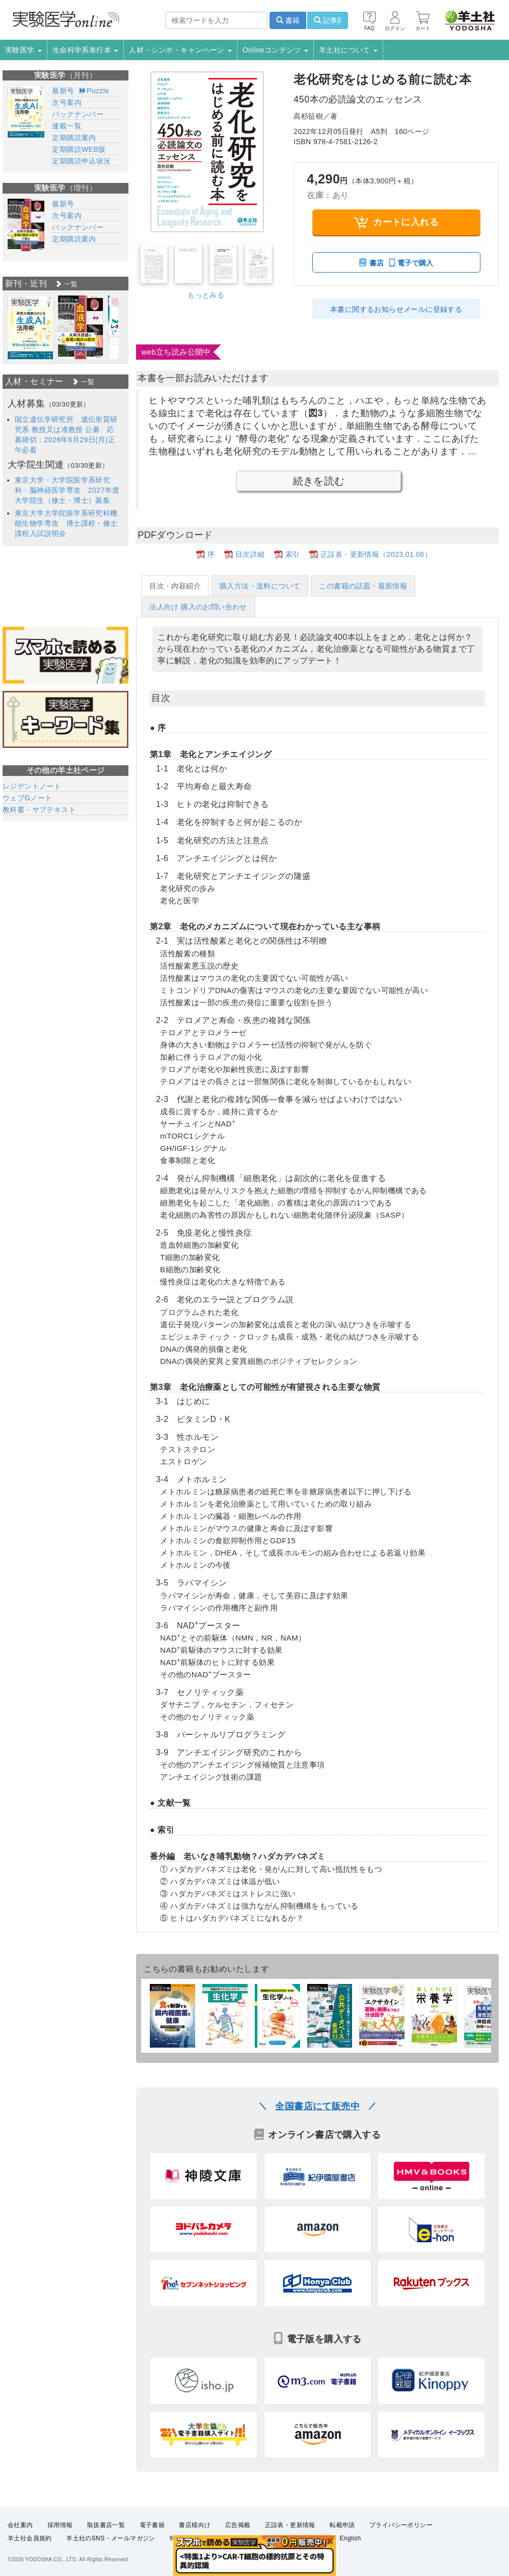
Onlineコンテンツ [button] (275, 50)
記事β (327, 20)
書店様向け (194, 2525)
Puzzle (94, 91)
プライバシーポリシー (401, 2525)
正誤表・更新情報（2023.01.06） (376, 554)
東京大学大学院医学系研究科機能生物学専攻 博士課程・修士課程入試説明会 (66, 523)
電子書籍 (152, 2525)
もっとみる (205, 295)
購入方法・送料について (260, 586)
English (350, 2538)
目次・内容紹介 (175, 586)
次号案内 (67, 102)
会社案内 (20, 2525)
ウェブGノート (27, 798)
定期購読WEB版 (78, 149)
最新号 (63, 91)
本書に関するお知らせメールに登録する (396, 309)
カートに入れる (396, 222)
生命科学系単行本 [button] (85, 50)
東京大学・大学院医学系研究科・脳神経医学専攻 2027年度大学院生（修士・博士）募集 (67, 490)
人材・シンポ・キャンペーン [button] (180, 50)
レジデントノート (32, 786)
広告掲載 (238, 2525)
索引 (292, 554)
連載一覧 (67, 126)
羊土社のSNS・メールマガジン (110, 2538)
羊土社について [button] (348, 50)
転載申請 (342, 2525)
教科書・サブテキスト (39, 810)
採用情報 (60, 2525)
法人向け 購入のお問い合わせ (198, 607)
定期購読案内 (74, 137)
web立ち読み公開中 (176, 351)
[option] (30, 327)
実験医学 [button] (23, 50)
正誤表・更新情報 (290, 2525)
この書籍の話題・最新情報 (363, 586)
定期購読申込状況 (81, 161)
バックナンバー (77, 114)
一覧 (66, 284)
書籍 (288, 20)
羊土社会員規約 (30, 2538)
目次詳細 (250, 554)
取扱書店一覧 (106, 2525)
